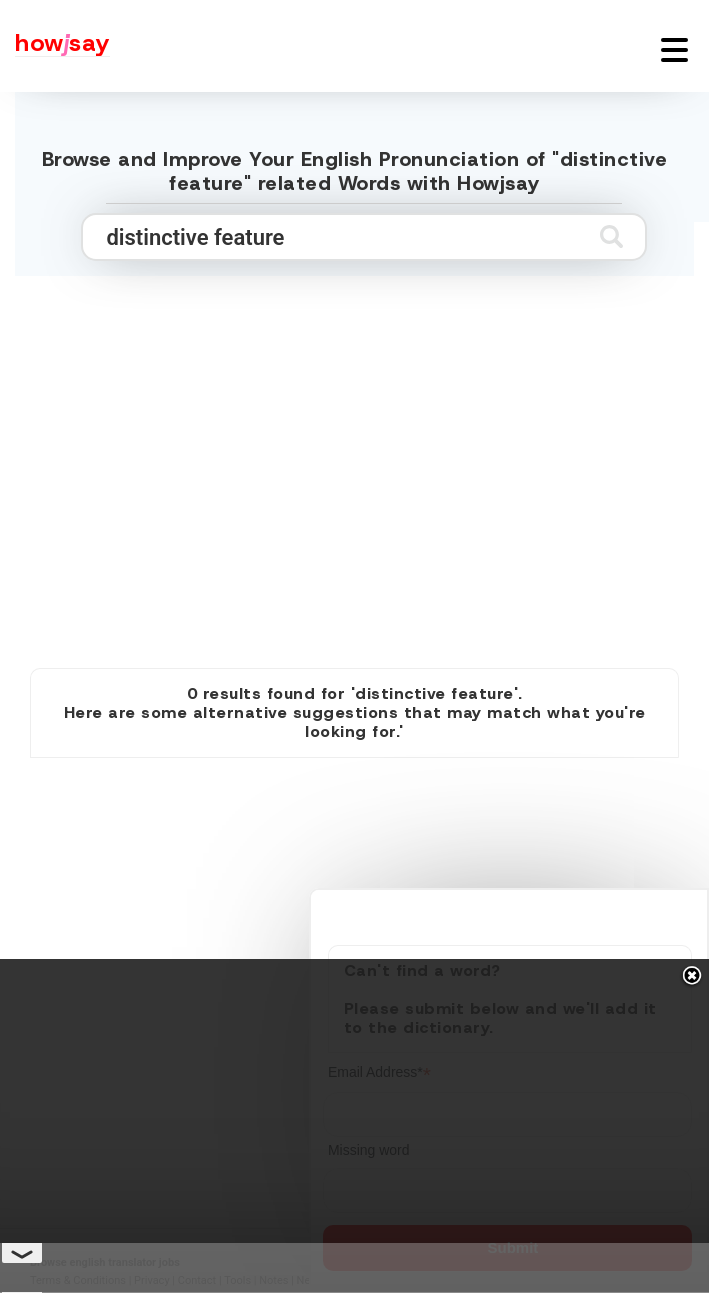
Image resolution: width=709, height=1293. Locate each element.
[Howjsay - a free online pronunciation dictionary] (55, 46)
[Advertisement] (355, 491)
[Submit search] (611, 236)
